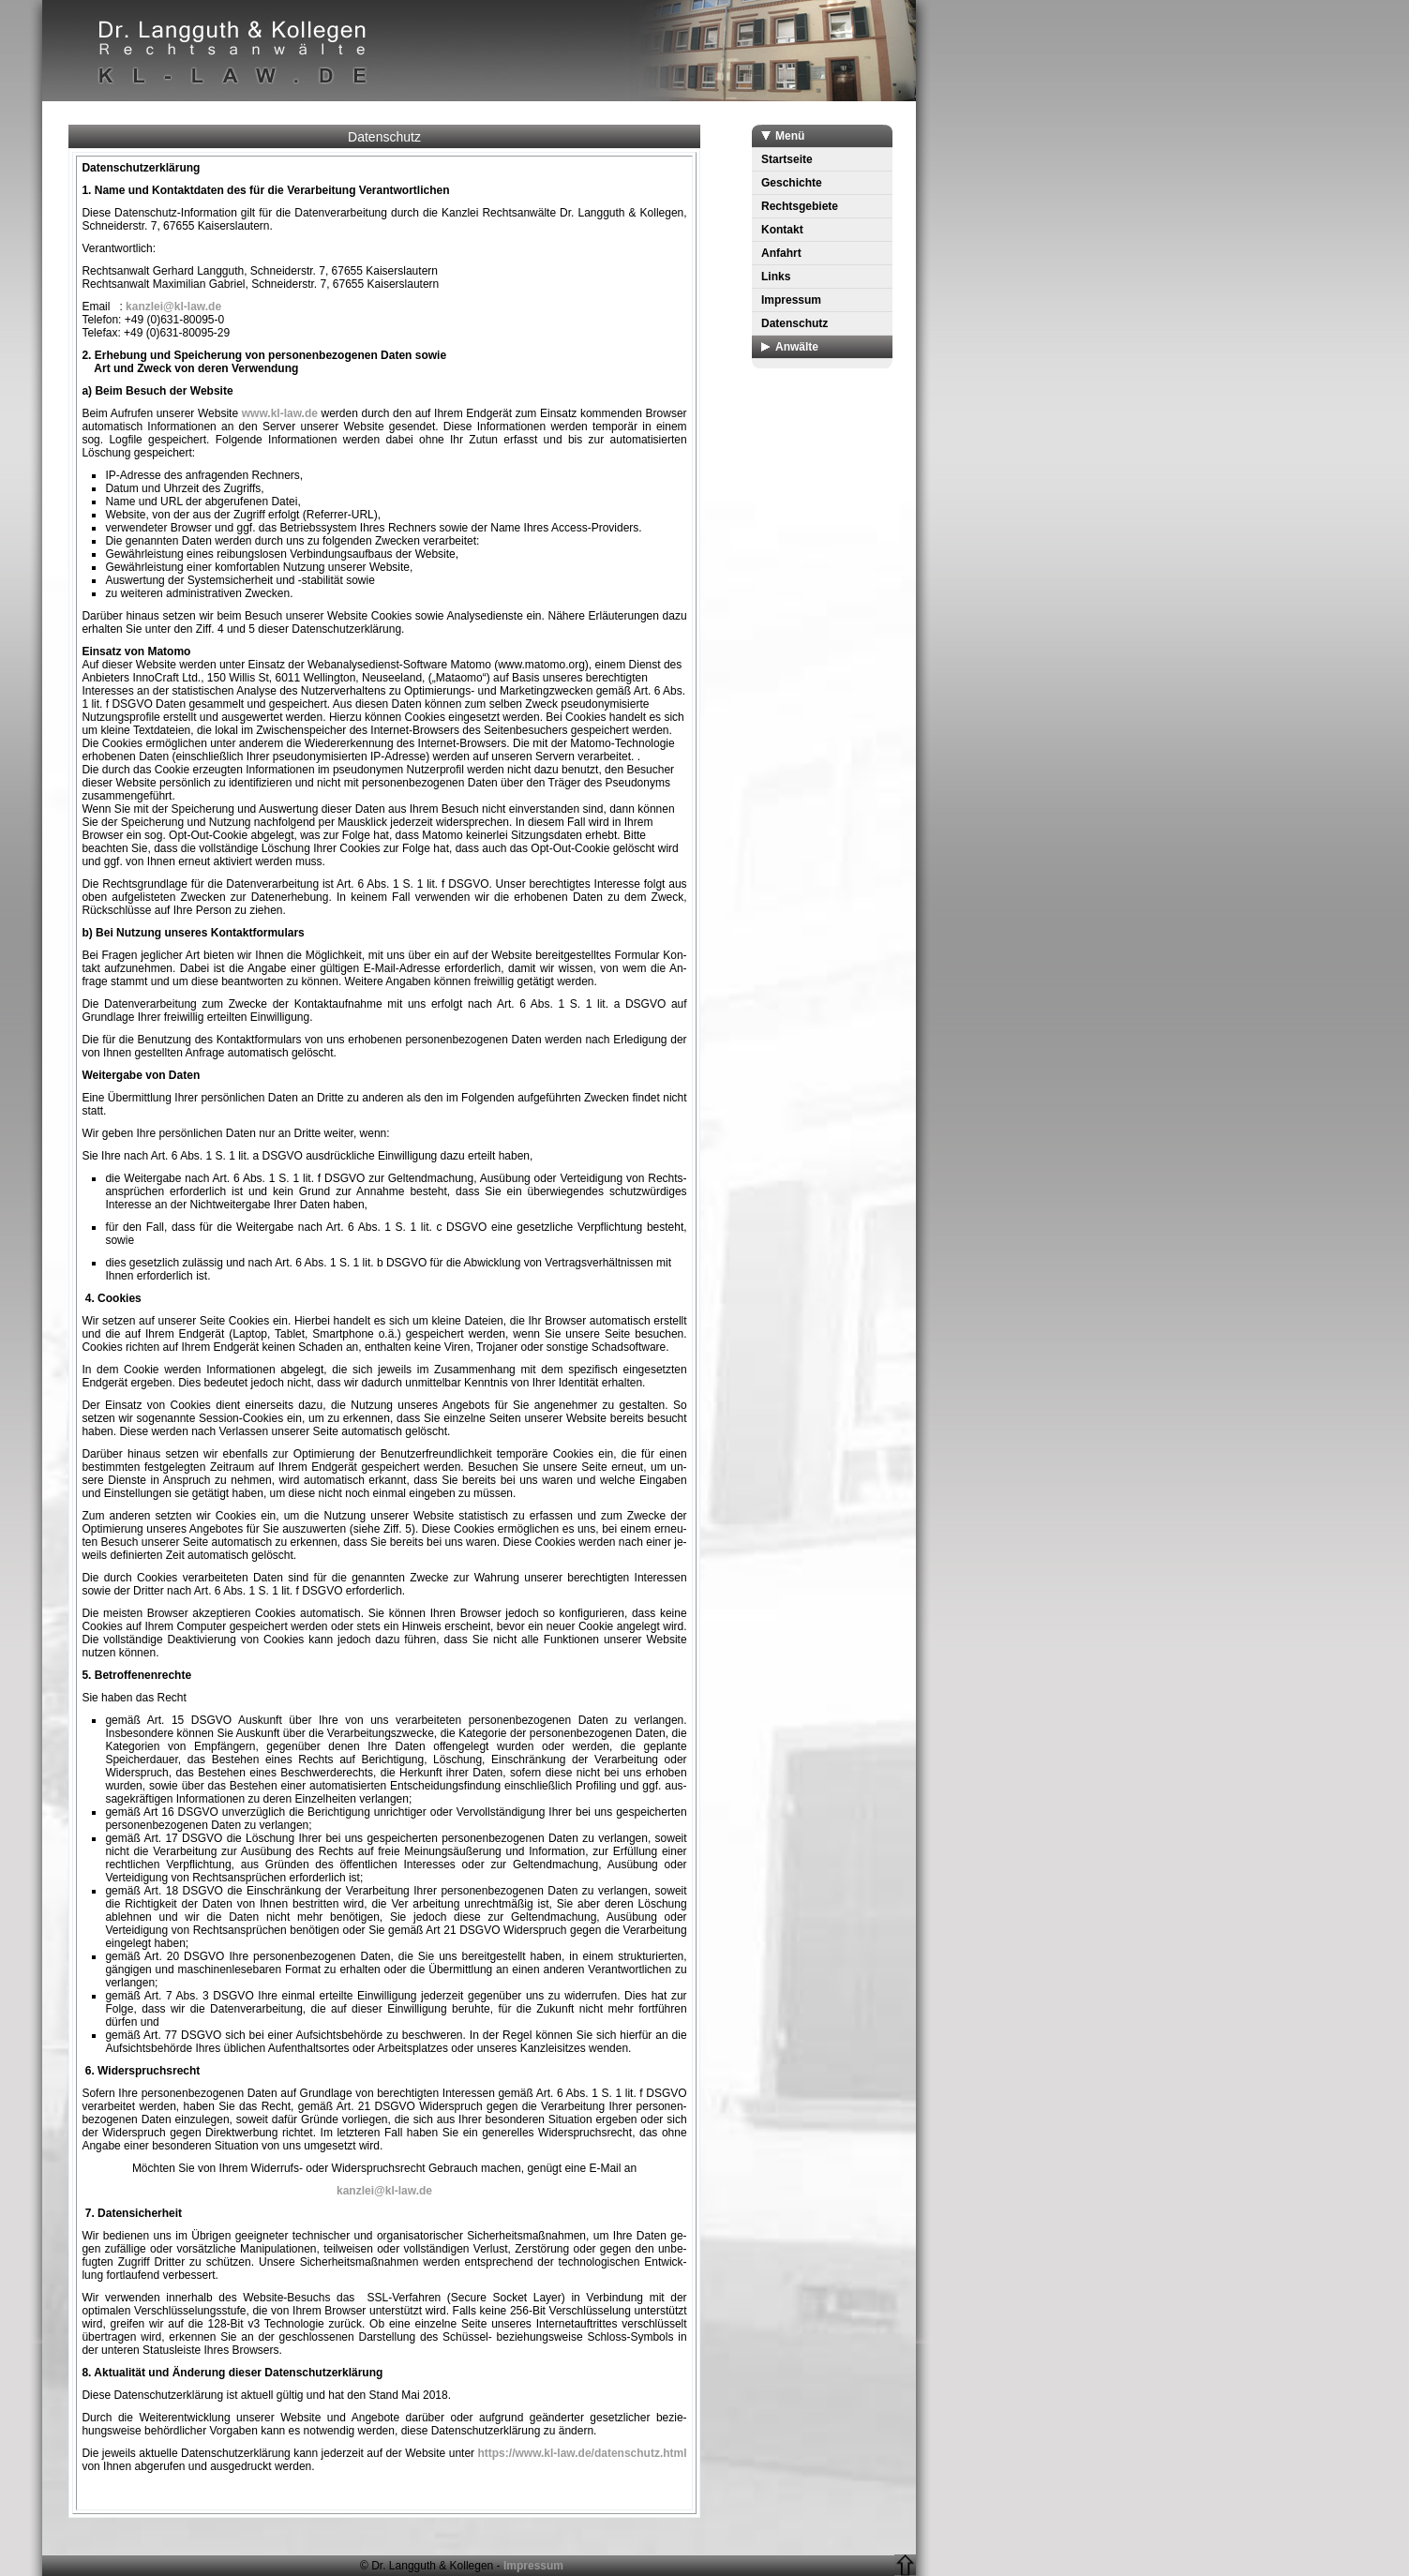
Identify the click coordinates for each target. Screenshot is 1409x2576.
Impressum (791, 300)
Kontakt (782, 229)
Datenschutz (794, 323)
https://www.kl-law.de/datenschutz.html (581, 2453)
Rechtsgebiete (799, 206)
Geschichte (791, 182)
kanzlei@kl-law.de (173, 306)
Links (775, 276)
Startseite (787, 159)
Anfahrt (781, 253)
